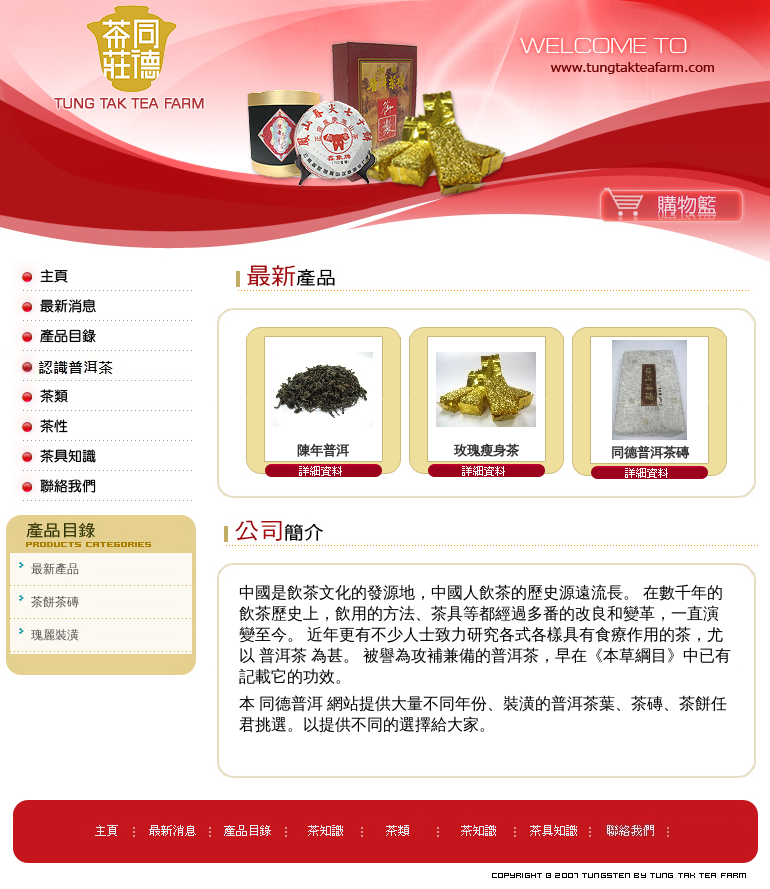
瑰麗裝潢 (55, 635)
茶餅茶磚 (55, 602)
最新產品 (55, 569)
